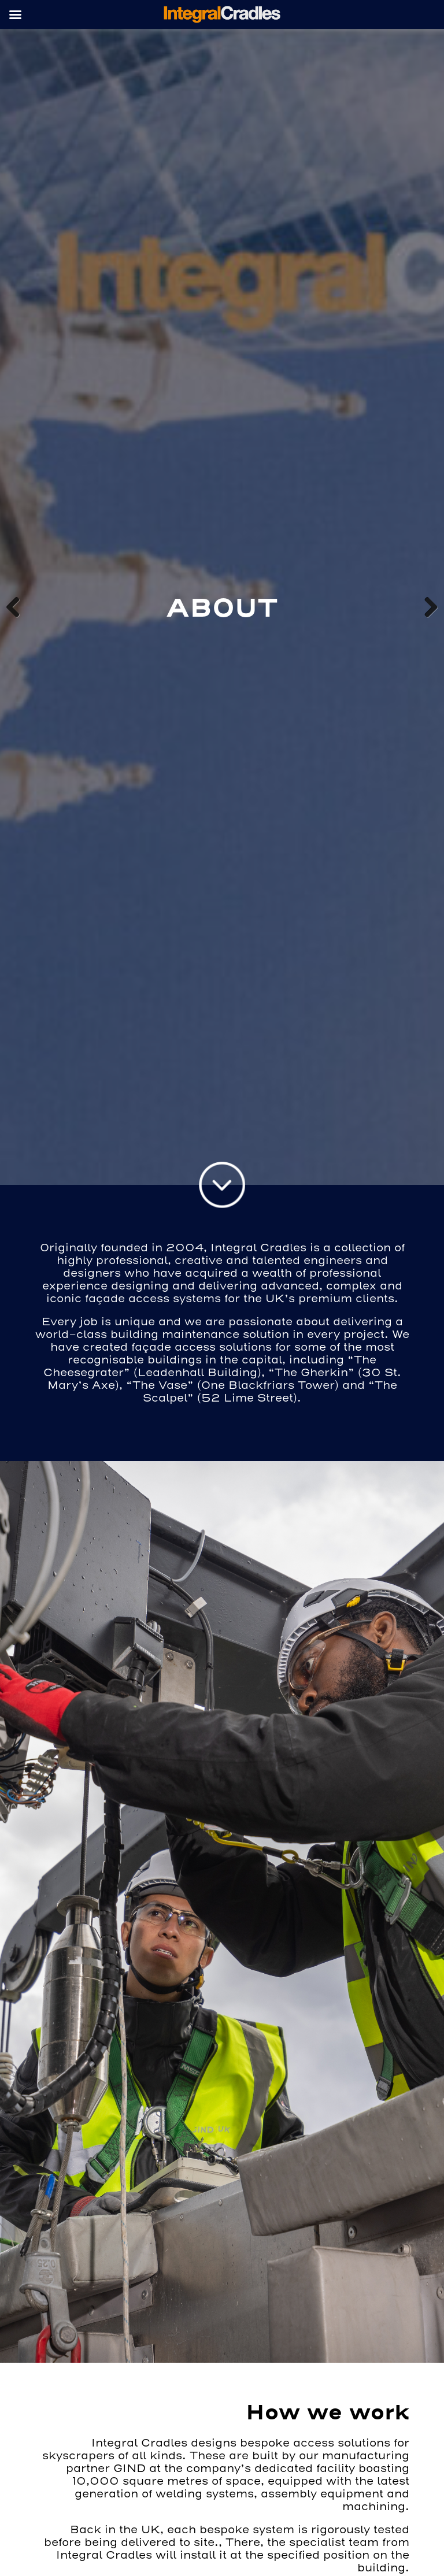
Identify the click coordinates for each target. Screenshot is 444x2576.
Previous (17, 606)
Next (426, 606)
